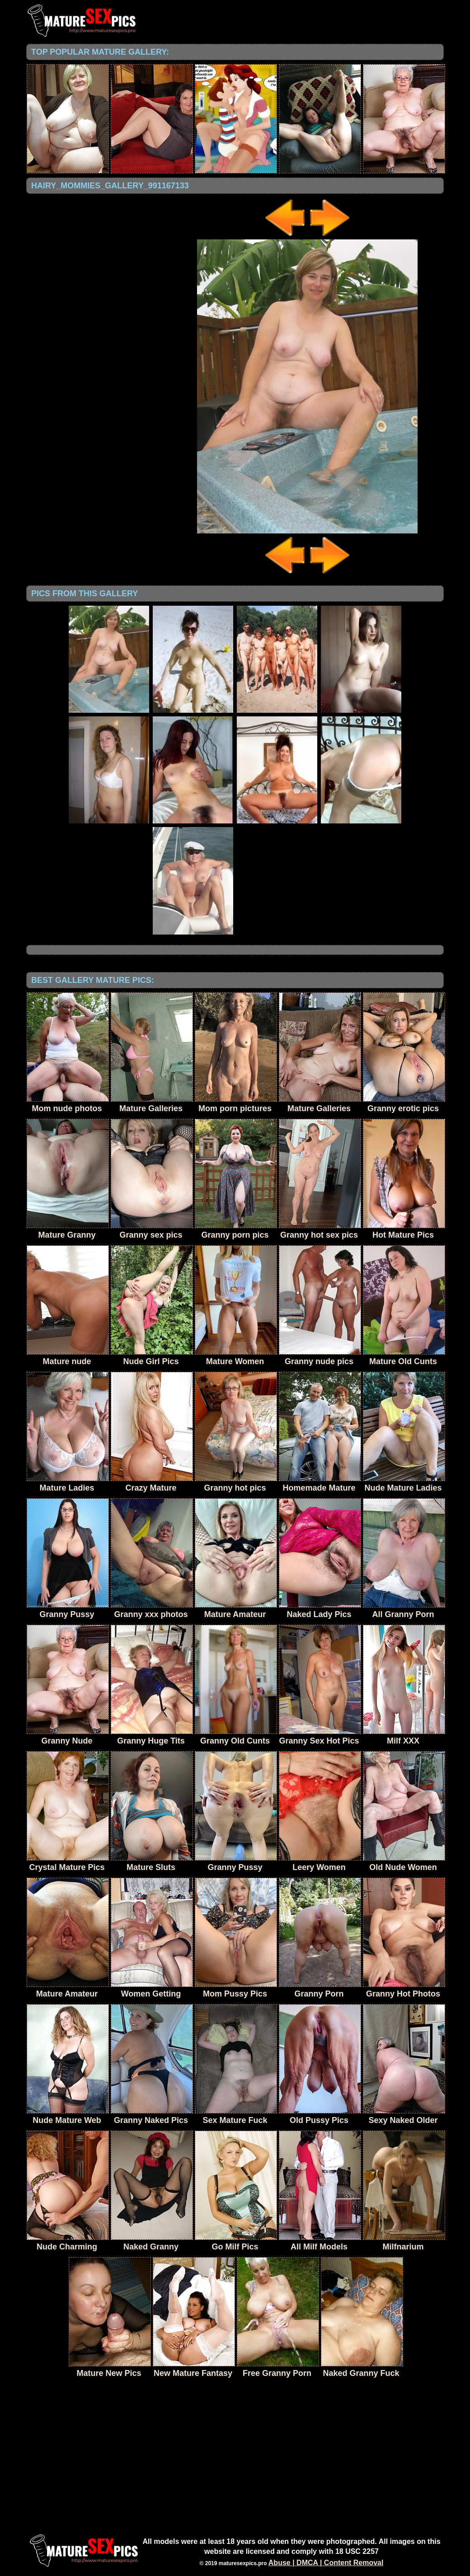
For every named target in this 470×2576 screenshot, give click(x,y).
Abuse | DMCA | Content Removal (326, 2563)
